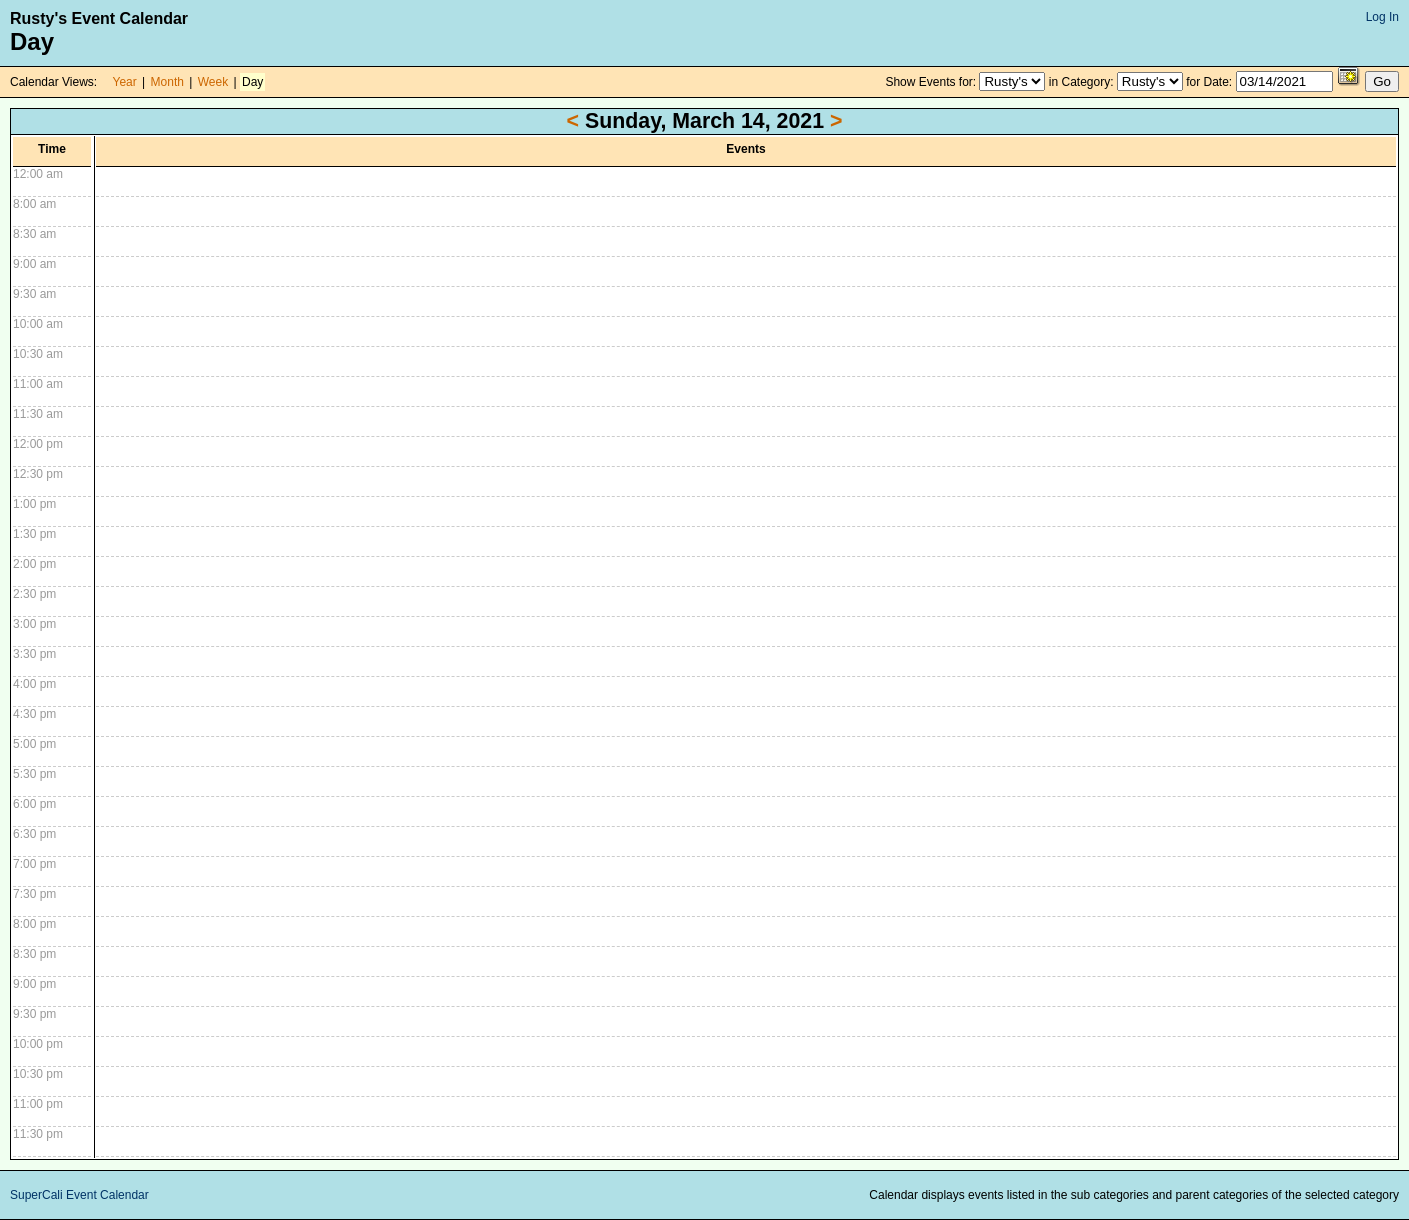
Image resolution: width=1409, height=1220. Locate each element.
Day (252, 82)
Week (213, 82)
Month (167, 82)
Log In (1382, 17)
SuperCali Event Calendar (79, 1195)
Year (125, 82)
